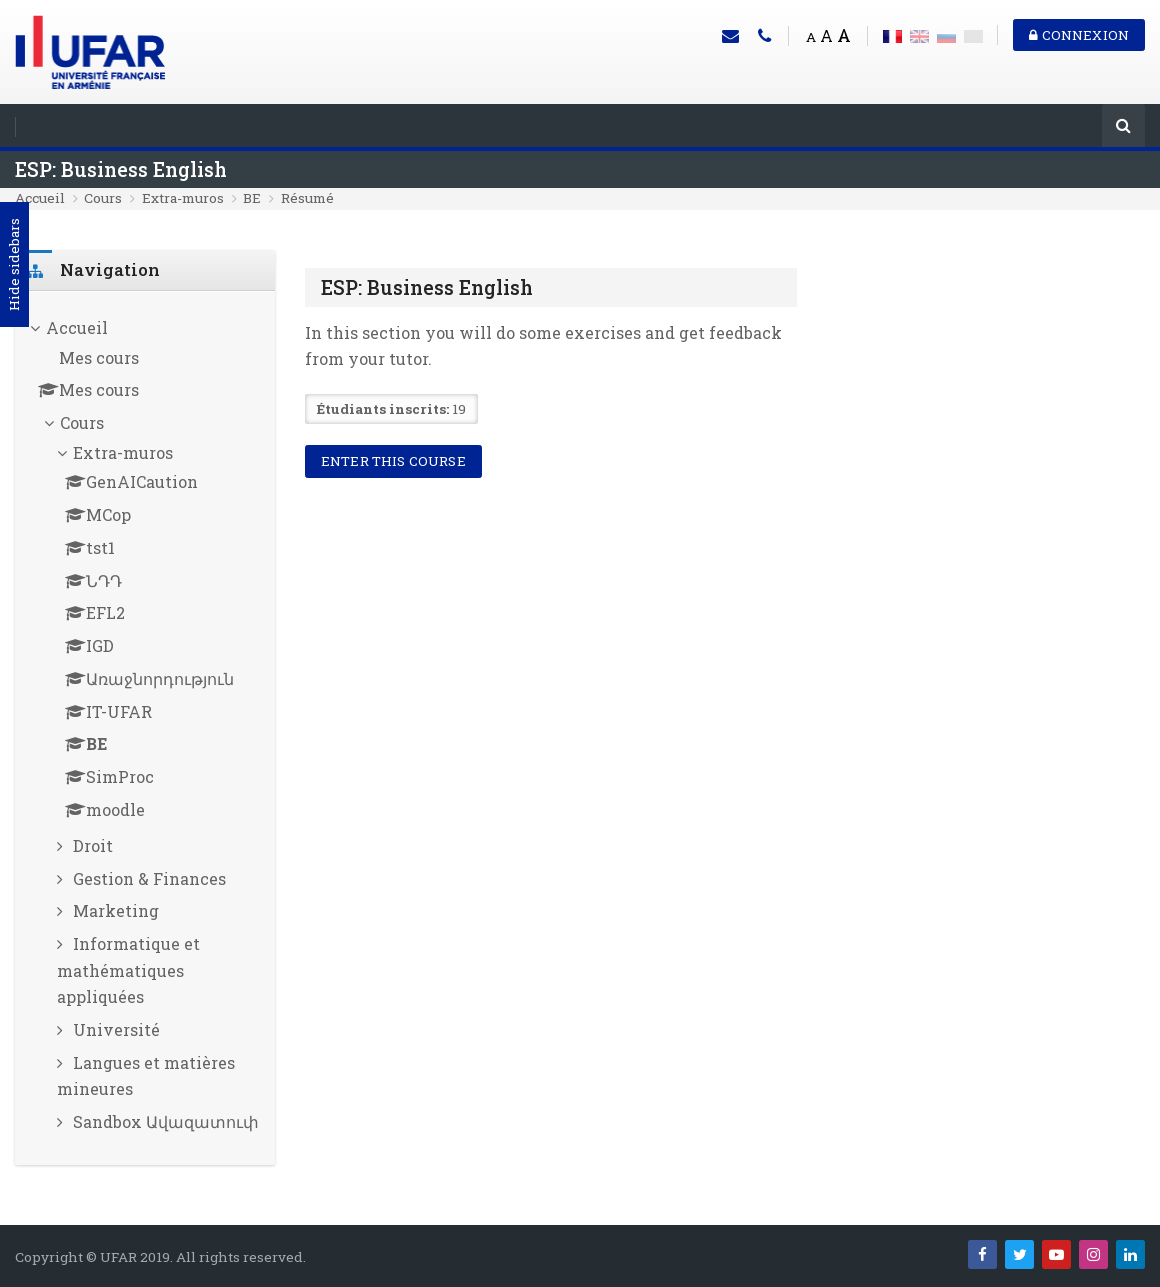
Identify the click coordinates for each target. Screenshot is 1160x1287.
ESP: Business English (121, 169)
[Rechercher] (1123, 127)
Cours (103, 198)
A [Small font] (811, 37)
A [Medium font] (826, 35)
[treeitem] (145, 728)
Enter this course (393, 461)
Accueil (40, 198)
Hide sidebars (14, 265)
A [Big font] (844, 35)
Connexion (1079, 35)
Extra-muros (183, 198)
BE (252, 198)
